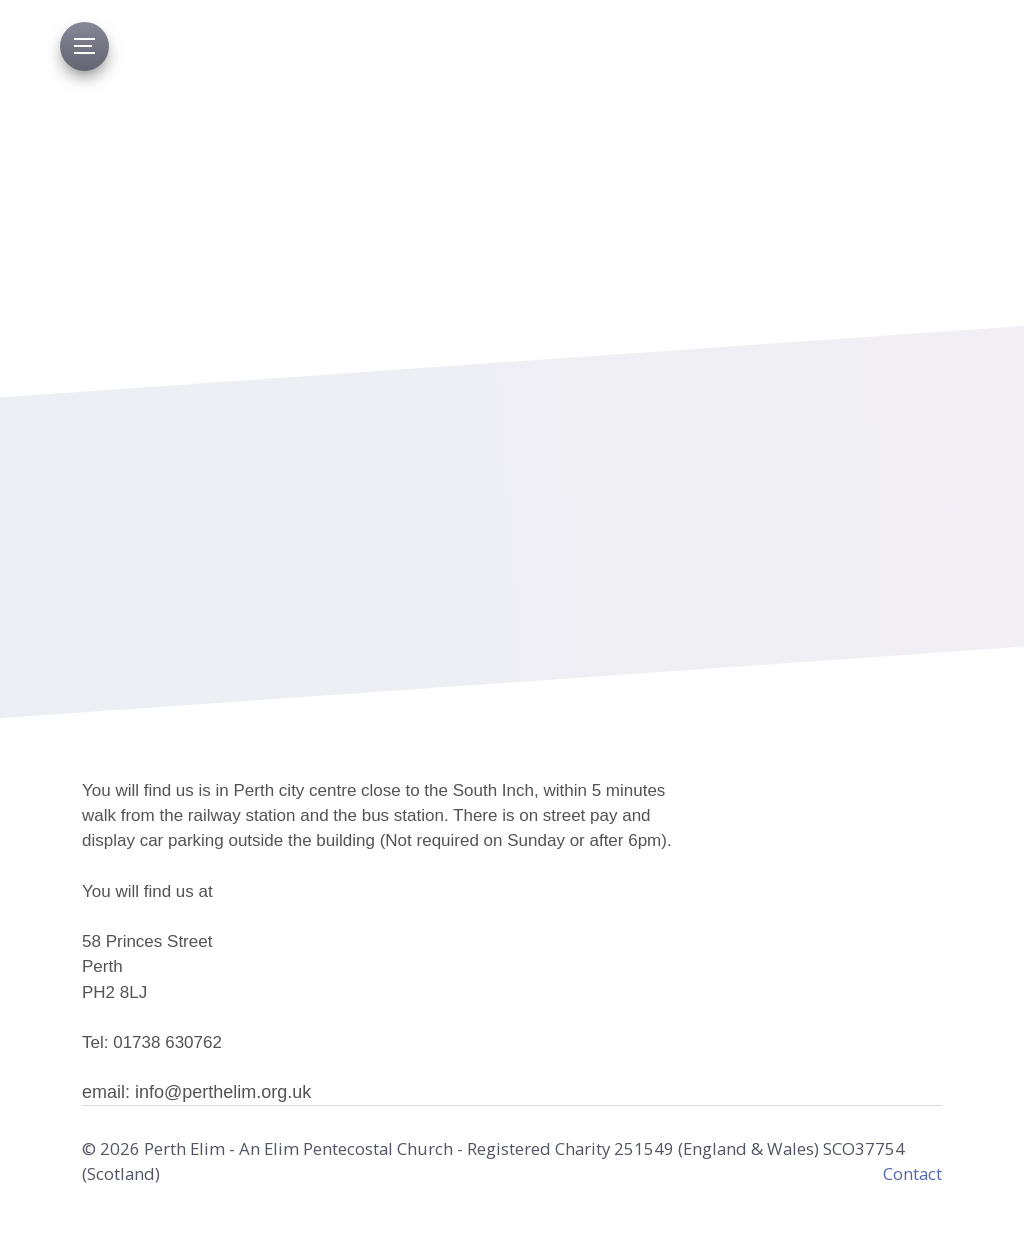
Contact (912, 1173)
